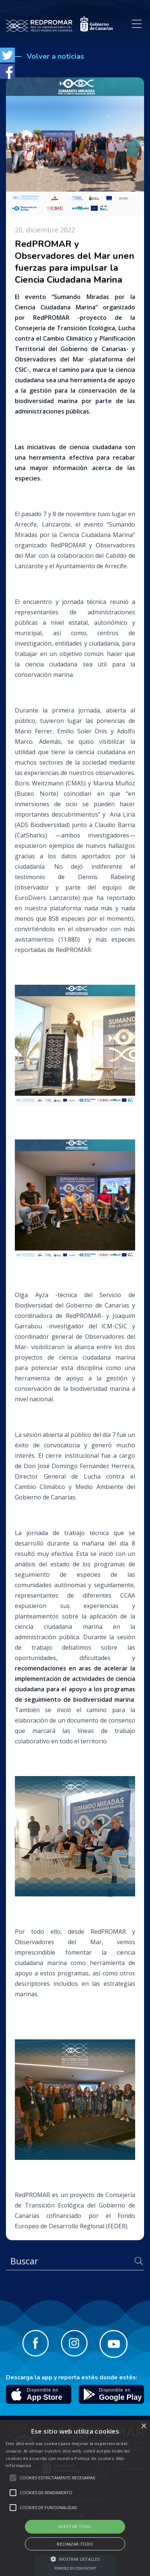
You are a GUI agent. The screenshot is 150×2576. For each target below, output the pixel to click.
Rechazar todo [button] (75, 2544)
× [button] (143, 2426)
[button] (75, 2559)
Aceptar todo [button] (75, 2526)
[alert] (75, 2498)
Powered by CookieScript (75, 2568)
